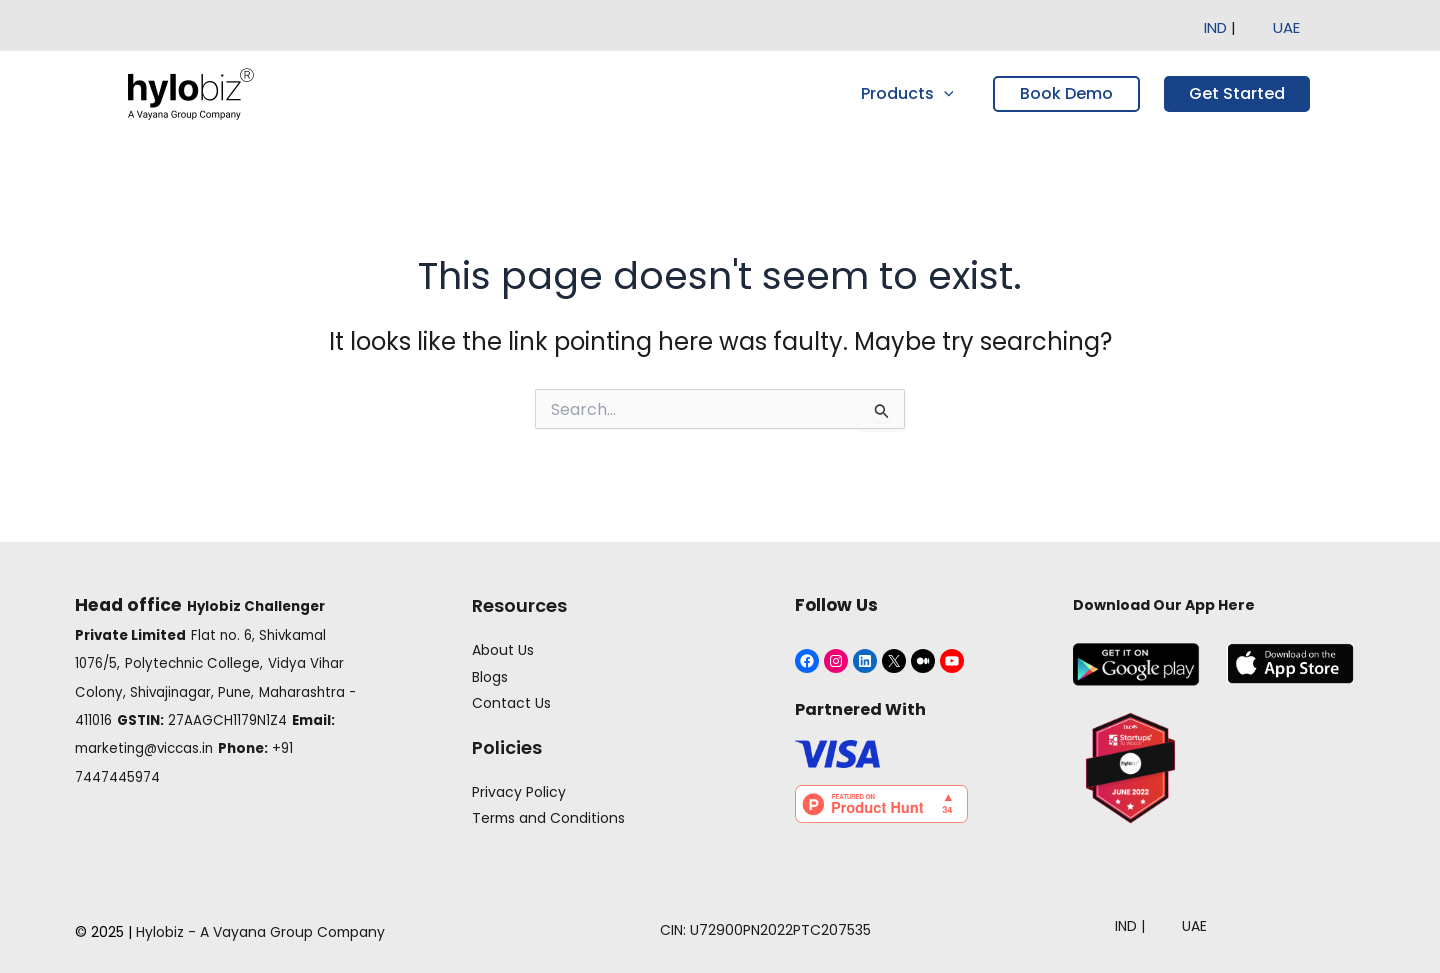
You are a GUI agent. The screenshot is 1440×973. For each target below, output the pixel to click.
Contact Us (510, 702)
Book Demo (1066, 93)
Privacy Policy (518, 791)
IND (1217, 27)
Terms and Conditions (548, 818)
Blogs (489, 676)
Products (910, 94)
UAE (1286, 27)
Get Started (1237, 93)
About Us (502, 650)
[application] (947, 94)
